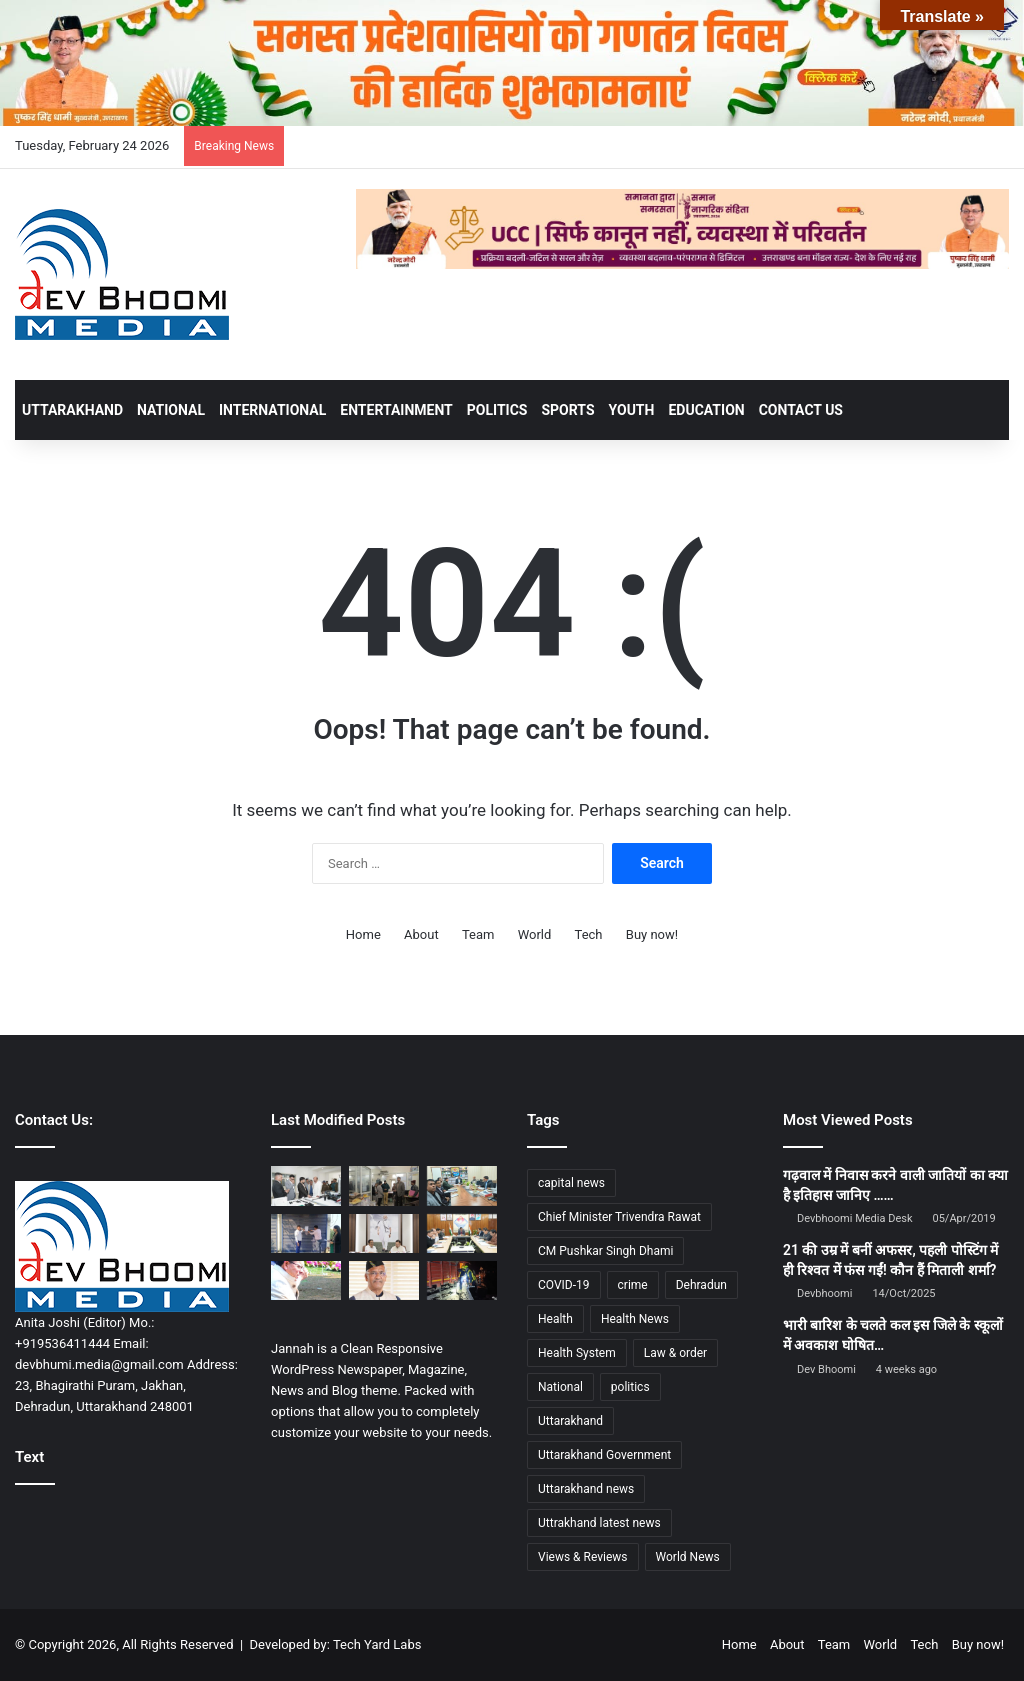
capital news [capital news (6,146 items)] (571, 1183)
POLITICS (497, 410)
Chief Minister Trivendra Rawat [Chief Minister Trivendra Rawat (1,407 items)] (619, 1217)
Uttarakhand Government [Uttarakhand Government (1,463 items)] (604, 1455)
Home (363, 934)
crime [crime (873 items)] (633, 1285)
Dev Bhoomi (826, 1369)
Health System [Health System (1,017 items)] (577, 1353)
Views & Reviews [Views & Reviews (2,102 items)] (583, 1557)
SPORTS (567, 410)
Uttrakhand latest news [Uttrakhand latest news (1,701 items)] (599, 1523)
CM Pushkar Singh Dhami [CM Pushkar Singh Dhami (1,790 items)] (605, 1251)
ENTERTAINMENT (396, 410)
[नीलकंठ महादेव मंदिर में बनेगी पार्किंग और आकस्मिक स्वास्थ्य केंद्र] (462, 1185)
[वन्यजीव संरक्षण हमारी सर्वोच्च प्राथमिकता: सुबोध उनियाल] (306, 1185)
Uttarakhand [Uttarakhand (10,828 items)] (570, 1421)
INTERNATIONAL (272, 410)
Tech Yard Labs (377, 1644)
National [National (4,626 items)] (560, 1387)
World (535, 934)
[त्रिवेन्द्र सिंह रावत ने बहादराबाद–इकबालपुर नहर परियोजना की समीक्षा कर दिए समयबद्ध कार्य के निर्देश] (384, 1280)
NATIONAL (171, 410)
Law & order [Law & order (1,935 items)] (675, 1353)
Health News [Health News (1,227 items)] (635, 1319)
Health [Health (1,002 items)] (555, 1319)
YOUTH (632, 410)
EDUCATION (706, 410)
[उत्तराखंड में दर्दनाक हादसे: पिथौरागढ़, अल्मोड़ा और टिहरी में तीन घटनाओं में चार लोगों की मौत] (462, 1280)
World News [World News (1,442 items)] (688, 1557)
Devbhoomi (824, 1293)
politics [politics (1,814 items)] (630, 1387)
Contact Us (801, 410)
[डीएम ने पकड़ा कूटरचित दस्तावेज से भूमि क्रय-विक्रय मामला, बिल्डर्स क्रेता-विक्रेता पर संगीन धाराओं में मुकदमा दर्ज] (384, 1185)
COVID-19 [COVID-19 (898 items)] (564, 1285)
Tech (589, 934)
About (421, 934)
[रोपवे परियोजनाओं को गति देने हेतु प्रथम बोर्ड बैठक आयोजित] (462, 1233)
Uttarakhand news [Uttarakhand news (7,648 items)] (586, 1489)
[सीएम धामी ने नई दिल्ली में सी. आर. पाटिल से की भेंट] (384, 1233)
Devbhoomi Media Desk (854, 1218)
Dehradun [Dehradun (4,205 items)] (701, 1285)
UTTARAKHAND (72, 410)
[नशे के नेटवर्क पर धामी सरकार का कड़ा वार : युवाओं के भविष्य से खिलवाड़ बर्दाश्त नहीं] (306, 1233)
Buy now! (652, 934)
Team (478, 934)
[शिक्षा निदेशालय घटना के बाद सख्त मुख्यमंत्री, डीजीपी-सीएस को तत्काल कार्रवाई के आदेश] (306, 1280)
